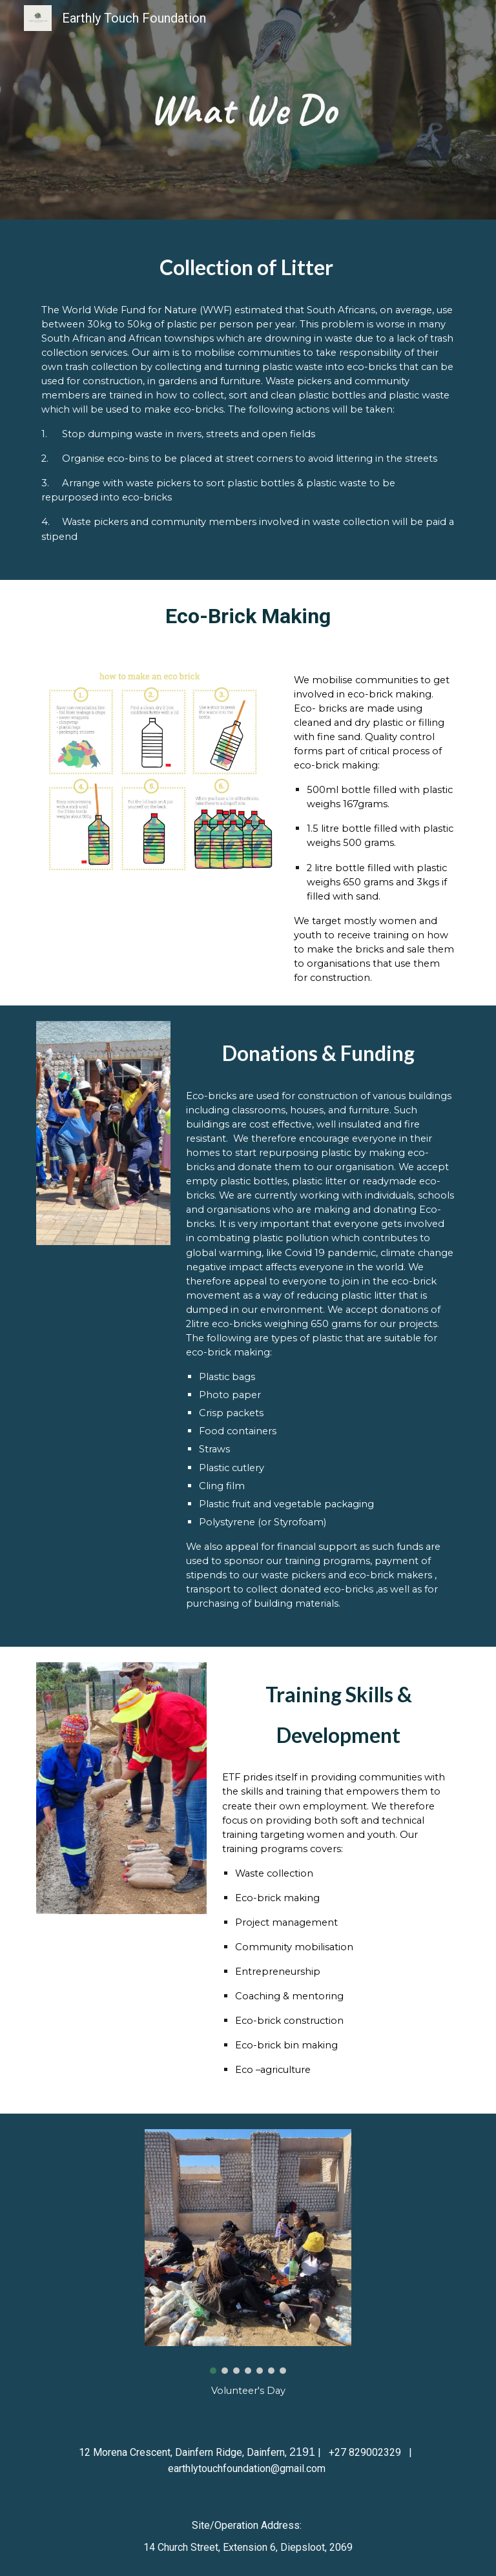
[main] (247, 109)
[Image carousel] (248, 2251)
